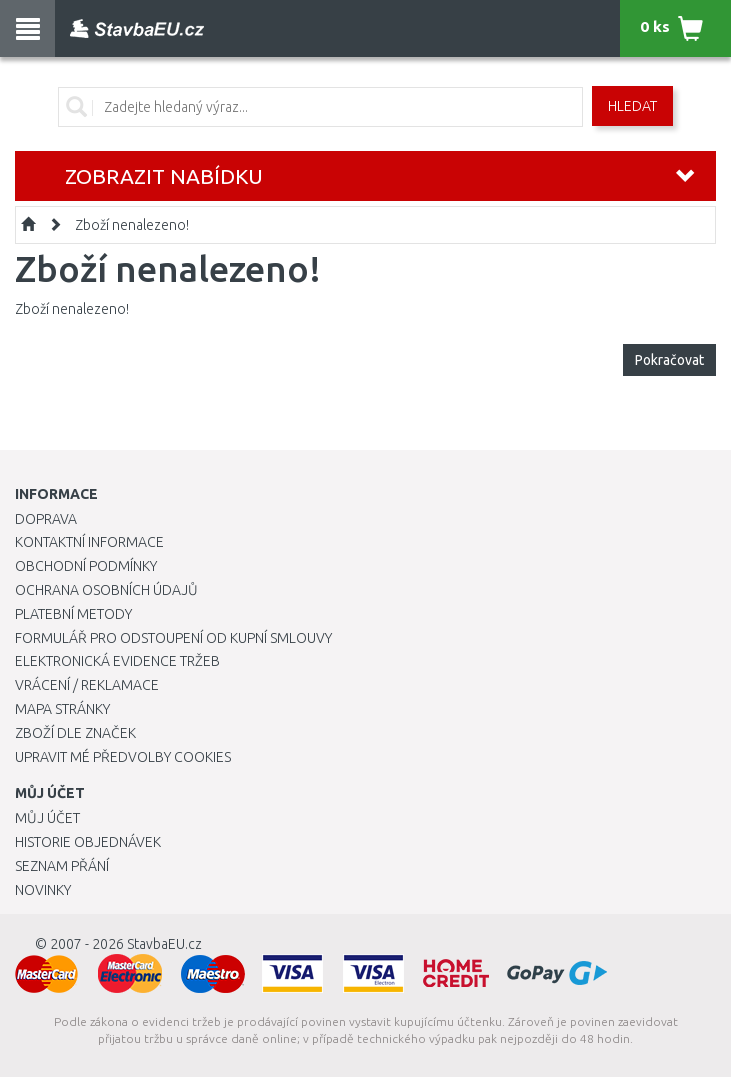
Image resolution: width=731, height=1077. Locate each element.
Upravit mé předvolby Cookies (123, 757)
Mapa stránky (62, 709)
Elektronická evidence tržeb (117, 661)
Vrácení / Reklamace (87, 685)
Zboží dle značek (75, 733)
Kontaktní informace (89, 542)
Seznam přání (62, 866)
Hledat (632, 106)
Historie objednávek (88, 842)
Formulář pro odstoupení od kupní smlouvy (173, 638)
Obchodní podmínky (86, 566)
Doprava (46, 519)
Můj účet (47, 818)
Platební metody (73, 614)
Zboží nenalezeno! (132, 225)
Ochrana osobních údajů (106, 590)
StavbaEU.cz (164, 944)
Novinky (43, 890)
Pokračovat (669, 360)
